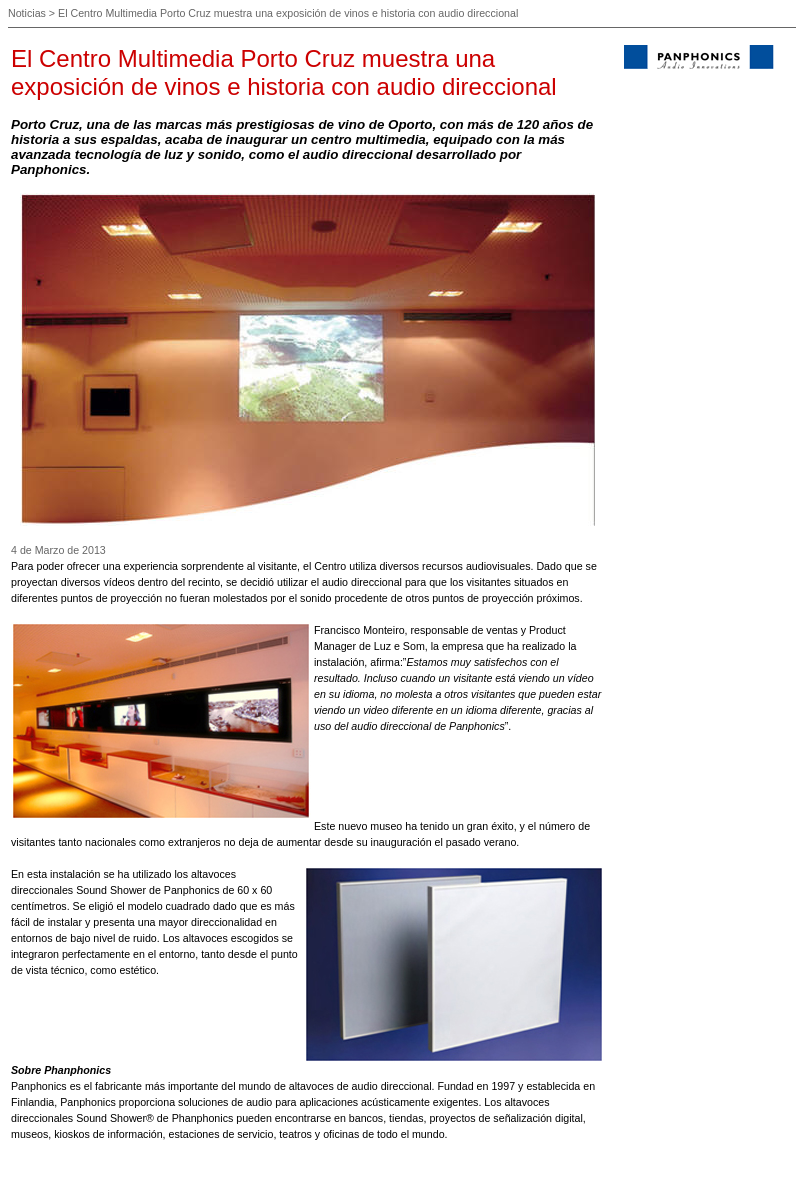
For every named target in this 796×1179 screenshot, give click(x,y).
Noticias (27, 13)
